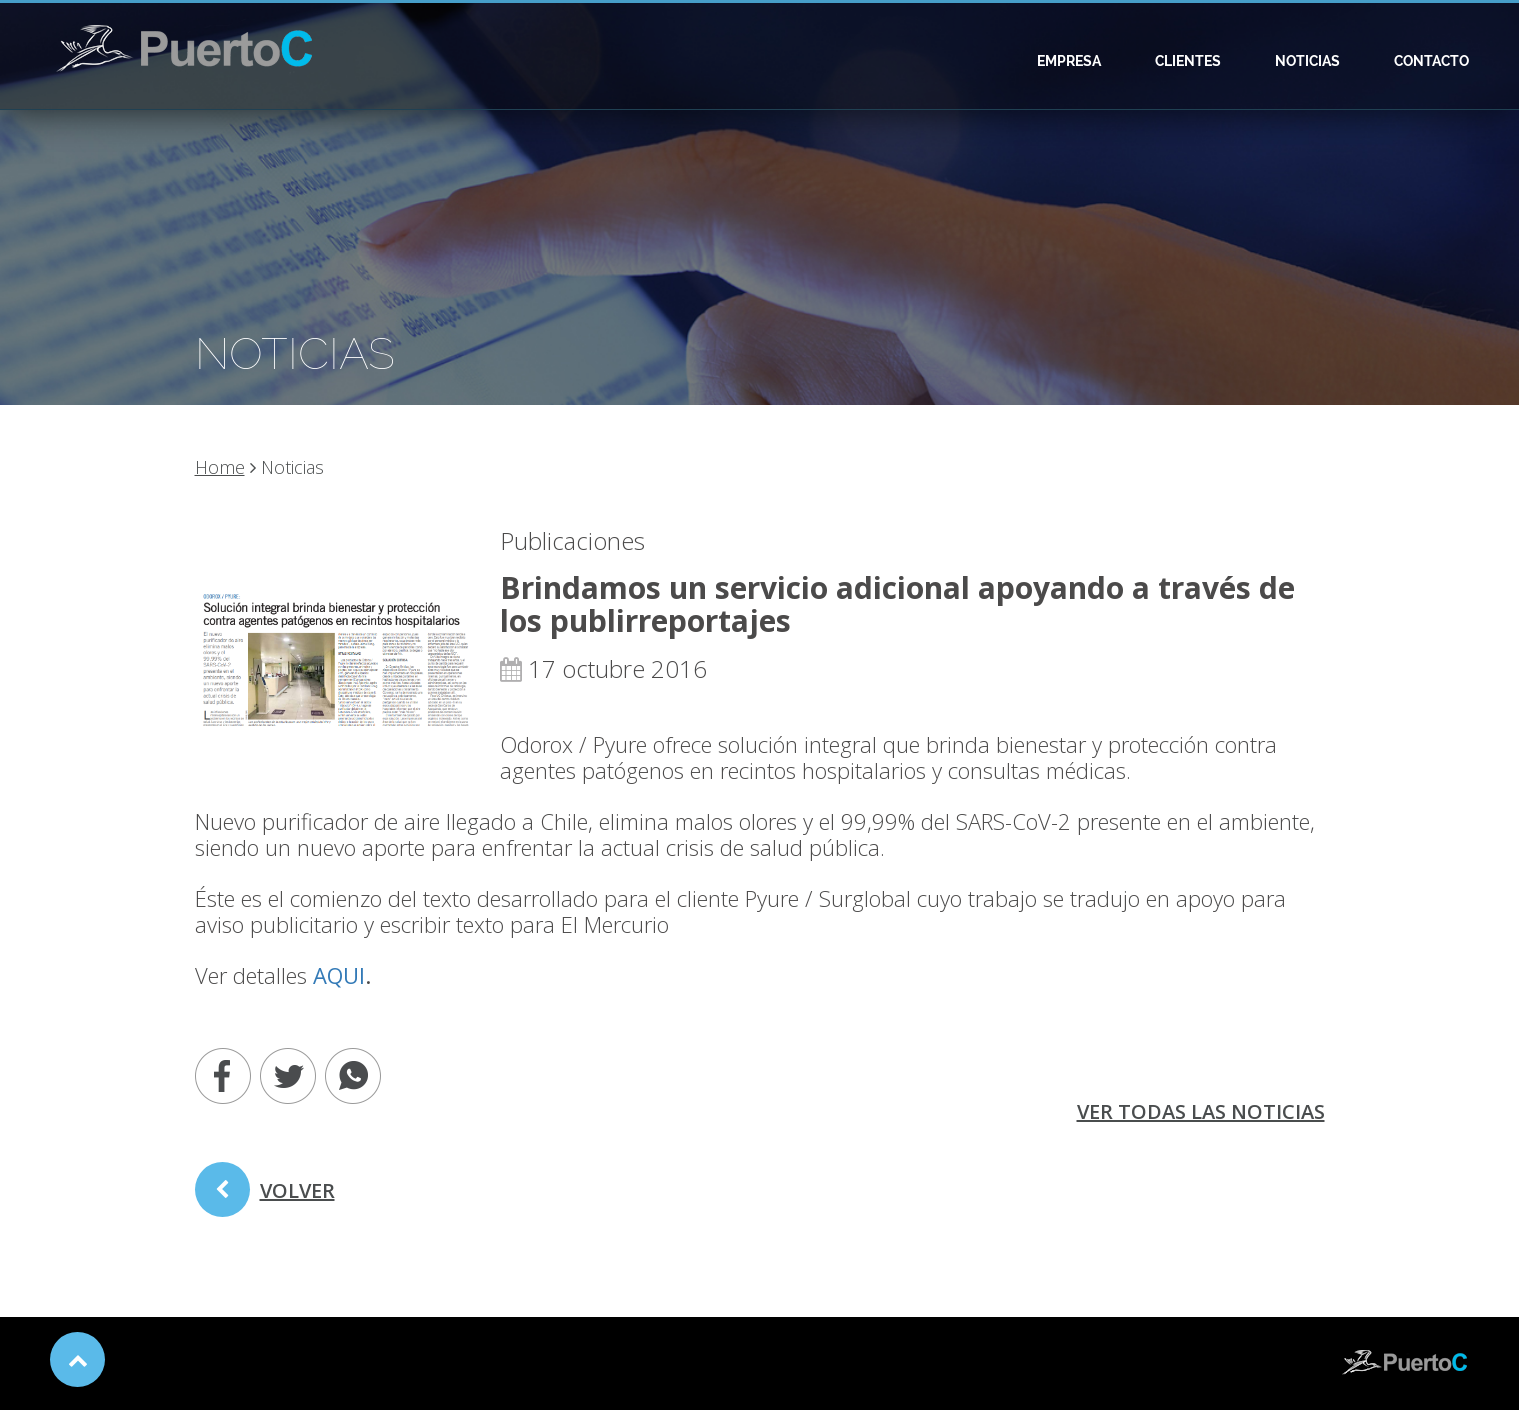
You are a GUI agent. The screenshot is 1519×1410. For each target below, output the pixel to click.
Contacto (1431, 61)
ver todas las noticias (1201, 1111)
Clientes (1188, 61)
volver (265, 1197)
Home (220, 467)
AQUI (339, 975)
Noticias (1307, 61)
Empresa (1069, 61)
